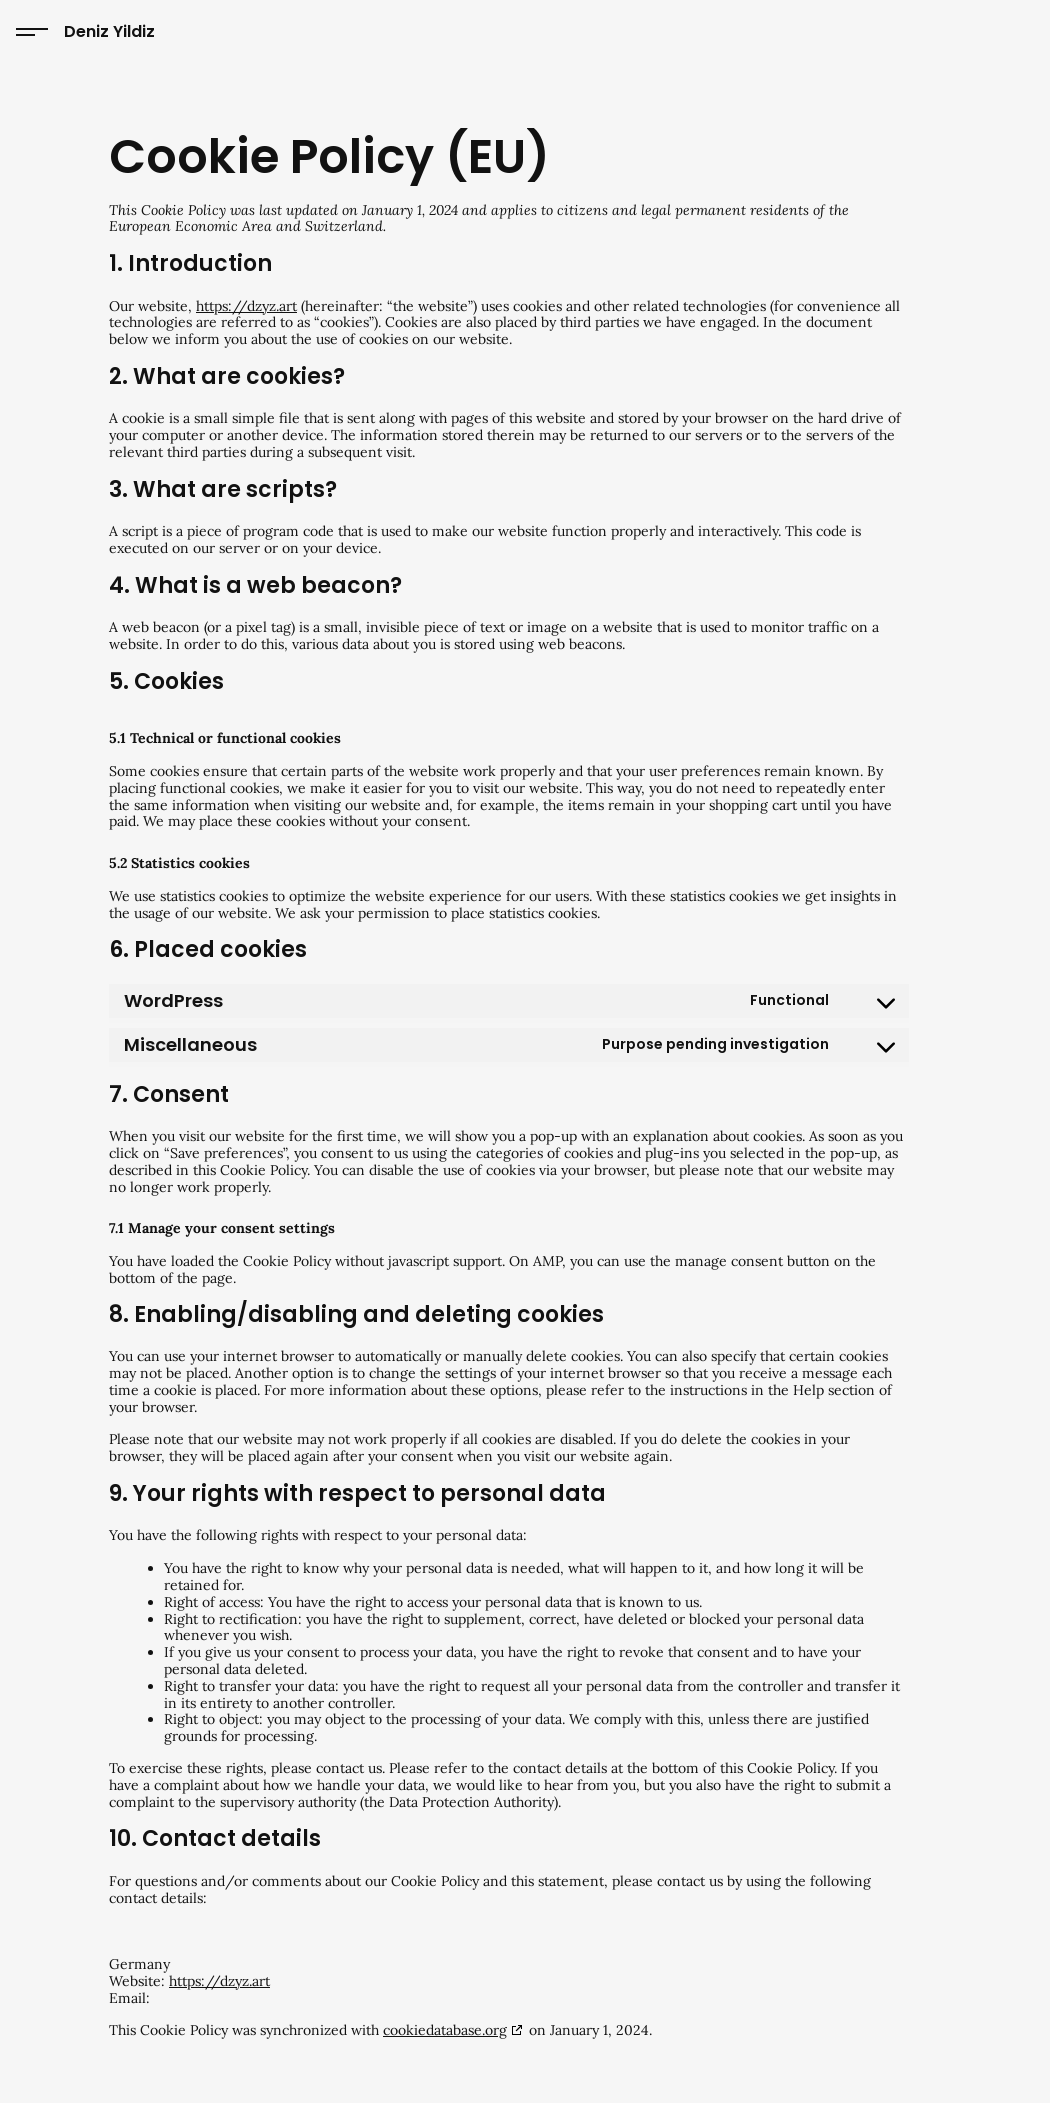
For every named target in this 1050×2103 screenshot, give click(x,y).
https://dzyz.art (246, 306)
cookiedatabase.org (445, 2030)
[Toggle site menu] (32, 32)
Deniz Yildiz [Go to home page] (109, 31)
